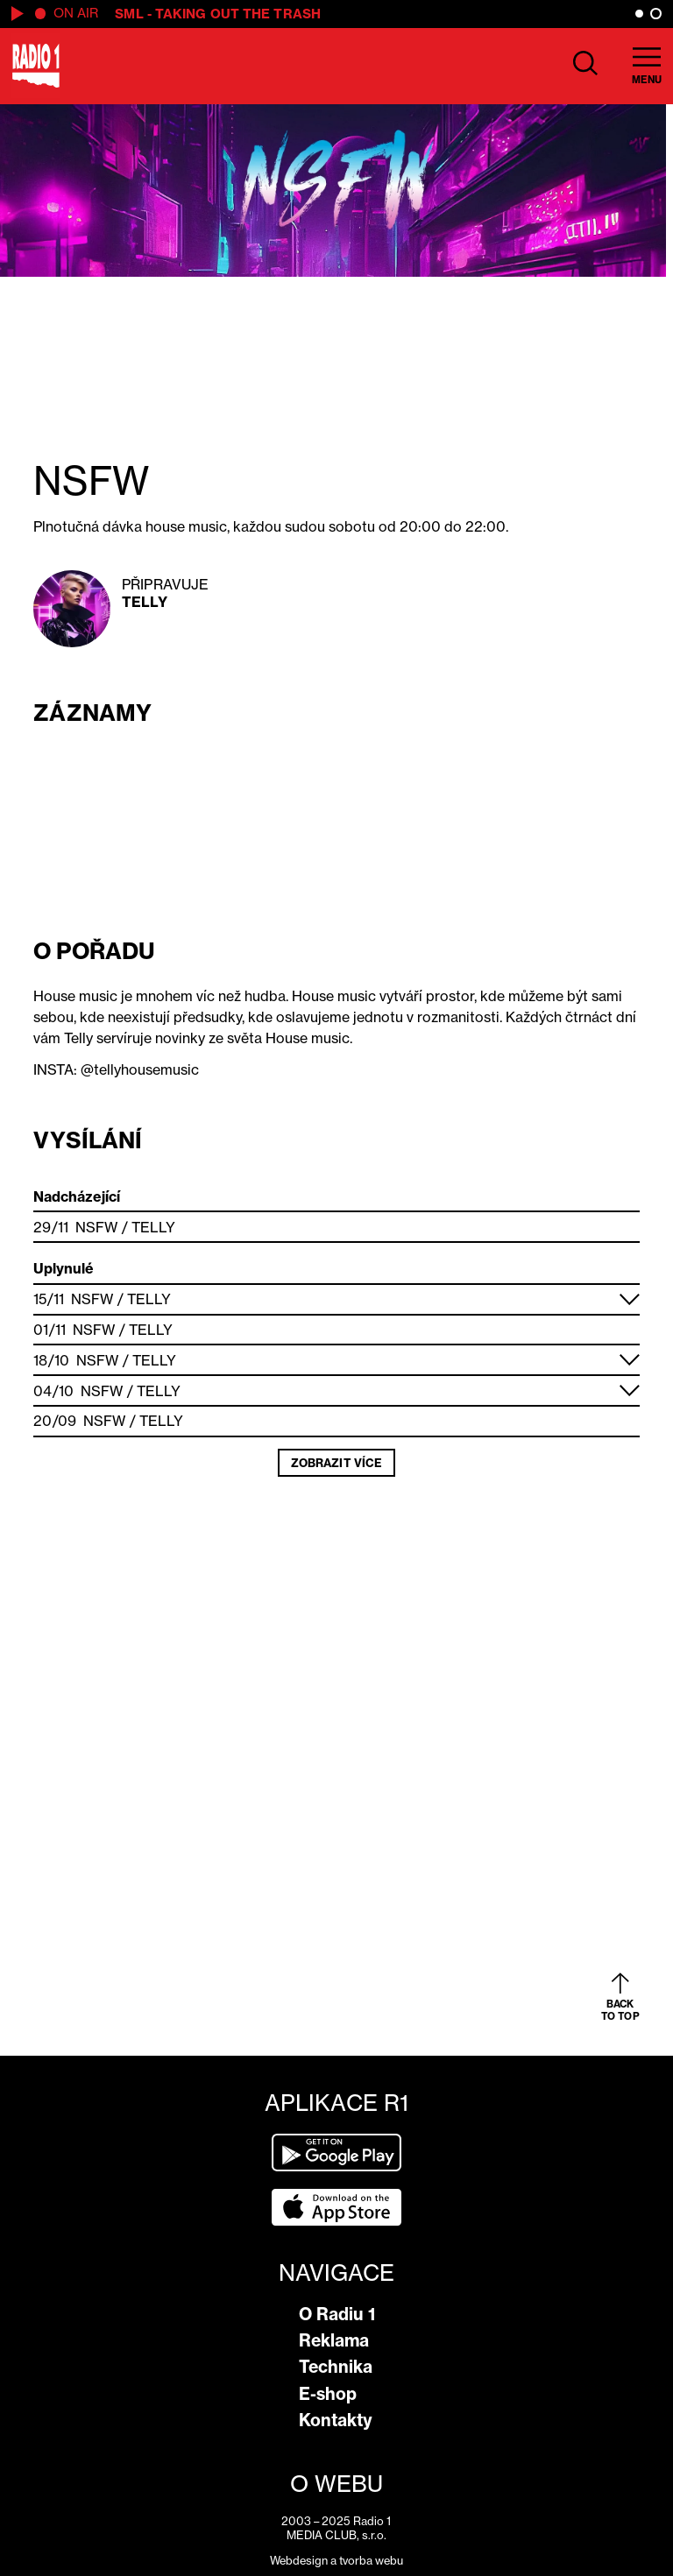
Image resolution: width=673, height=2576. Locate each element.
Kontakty (335, 2420)
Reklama (334, 2340)
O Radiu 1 (337, 2314)
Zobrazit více (336, 1463)
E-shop (328, 2393)
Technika (335, 2366)
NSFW (96, 1227)
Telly (144, 601)
